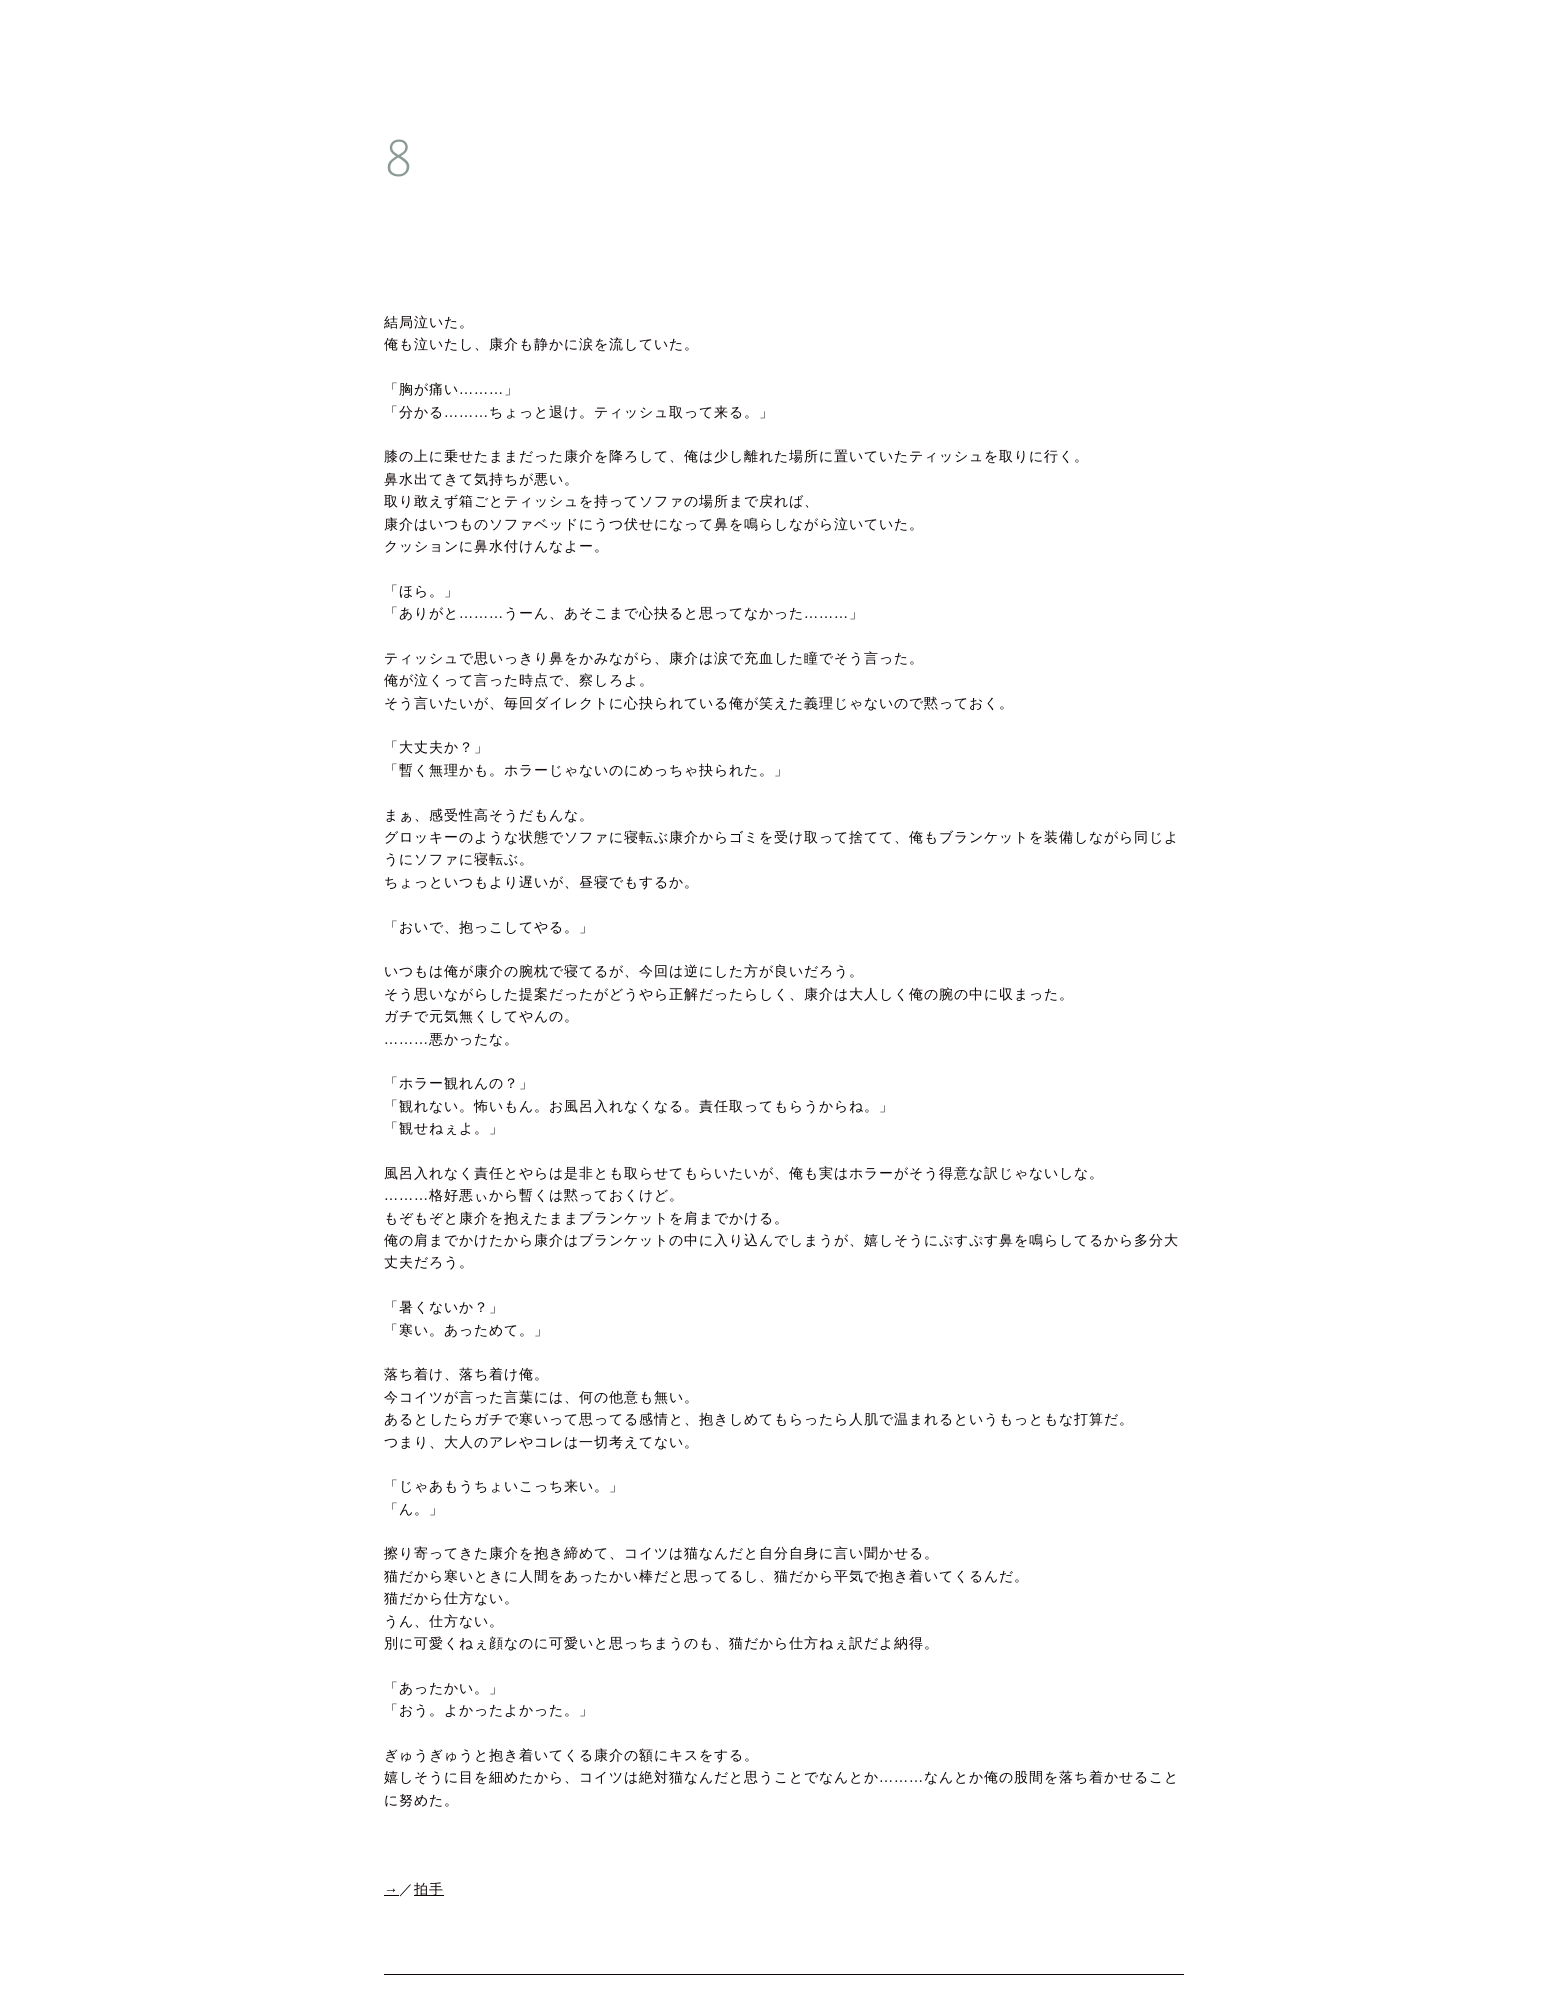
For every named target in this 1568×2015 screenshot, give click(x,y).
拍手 (429, 1889)
